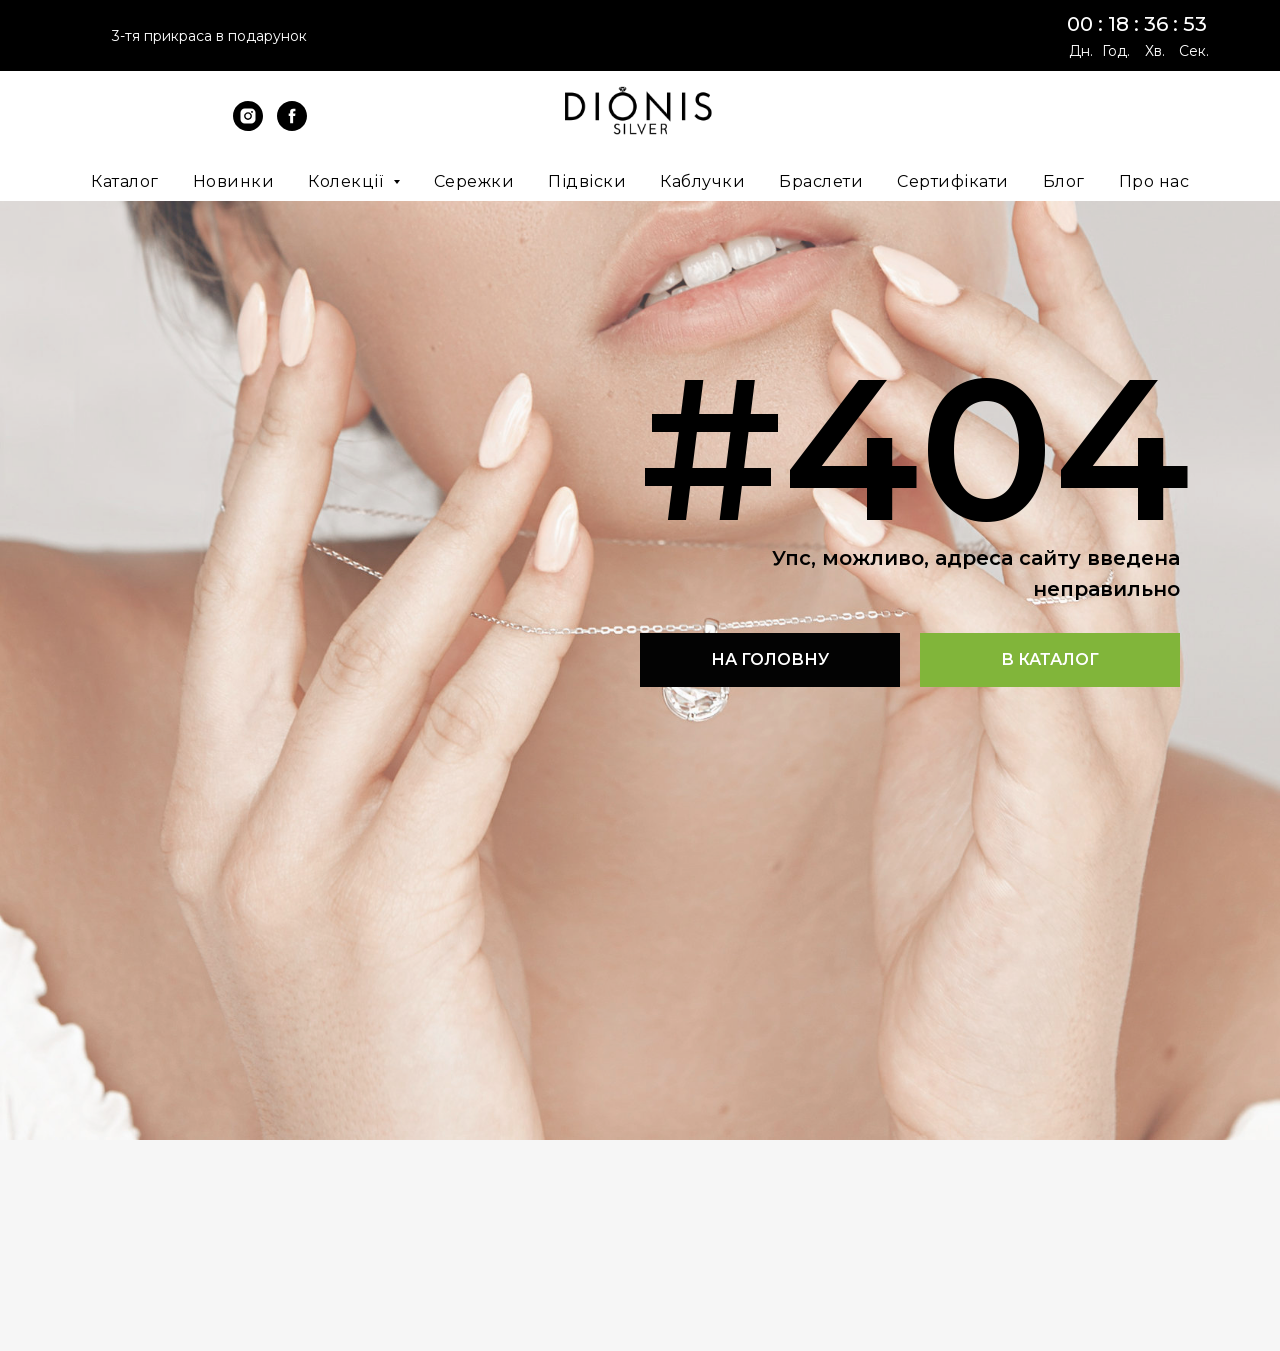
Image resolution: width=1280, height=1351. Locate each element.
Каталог (125, 181)
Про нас (1154, 181)
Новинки (234, 181)
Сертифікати (953, 181)
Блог (1064, 181)
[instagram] (248, 125)
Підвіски (587, 181)
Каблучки (702, 181)
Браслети (821, 181)
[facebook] (292, 125)
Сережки (474, 181)
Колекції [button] (348, 181)
